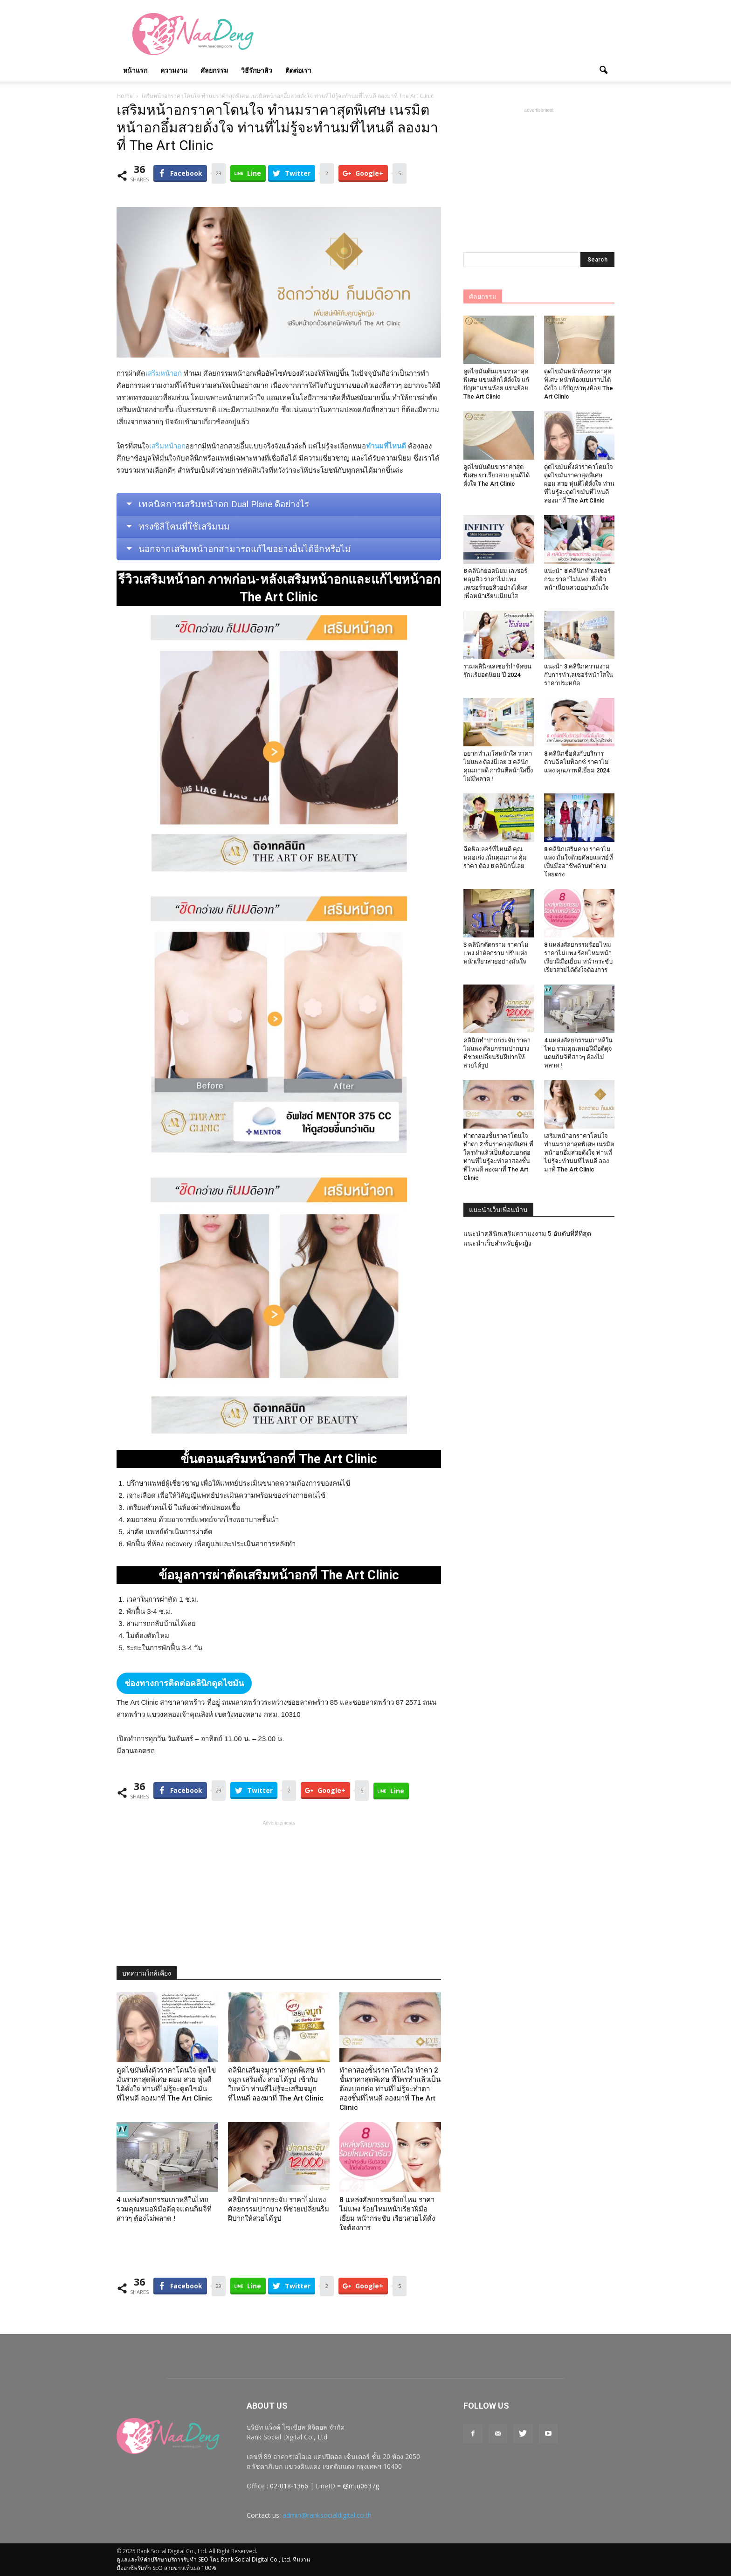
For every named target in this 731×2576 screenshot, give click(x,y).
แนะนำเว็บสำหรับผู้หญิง (497, 1243)
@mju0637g (361, 2485)
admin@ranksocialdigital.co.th (327, 2515)
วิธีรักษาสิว (256, 70)
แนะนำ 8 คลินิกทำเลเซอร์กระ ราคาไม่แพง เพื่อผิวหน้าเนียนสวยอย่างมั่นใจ (577, 579)
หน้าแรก (135, 70)
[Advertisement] (444, 34)
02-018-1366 (289, 2485)
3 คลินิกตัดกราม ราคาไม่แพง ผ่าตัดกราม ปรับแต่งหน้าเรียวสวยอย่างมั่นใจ (496, 953)
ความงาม (173, 70)
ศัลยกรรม (214, 70)
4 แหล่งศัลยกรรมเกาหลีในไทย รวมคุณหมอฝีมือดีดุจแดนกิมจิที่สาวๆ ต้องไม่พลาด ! (164, 2209)
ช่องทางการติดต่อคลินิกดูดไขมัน (184, 1682)
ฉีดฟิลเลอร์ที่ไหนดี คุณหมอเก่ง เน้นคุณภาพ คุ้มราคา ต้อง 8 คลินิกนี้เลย (495, 857)
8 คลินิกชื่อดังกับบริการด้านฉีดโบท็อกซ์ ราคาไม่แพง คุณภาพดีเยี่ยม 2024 (576, 762)
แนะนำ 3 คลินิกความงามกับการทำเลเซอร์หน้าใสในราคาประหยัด (578, 675)
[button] (603, 70)
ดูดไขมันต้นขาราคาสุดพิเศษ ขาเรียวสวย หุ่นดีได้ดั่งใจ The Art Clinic (496, 475)
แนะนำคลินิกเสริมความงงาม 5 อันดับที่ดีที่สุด (527, 1233)
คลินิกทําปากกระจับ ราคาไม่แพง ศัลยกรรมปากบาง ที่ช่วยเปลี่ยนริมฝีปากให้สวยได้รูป (278, 2209)
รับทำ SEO (195, 2559)
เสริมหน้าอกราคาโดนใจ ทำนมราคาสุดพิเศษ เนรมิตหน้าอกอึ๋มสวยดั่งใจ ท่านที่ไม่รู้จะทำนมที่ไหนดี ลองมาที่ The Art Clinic (579, 1152)
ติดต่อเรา (298, 70)
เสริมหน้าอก (163, 373)
